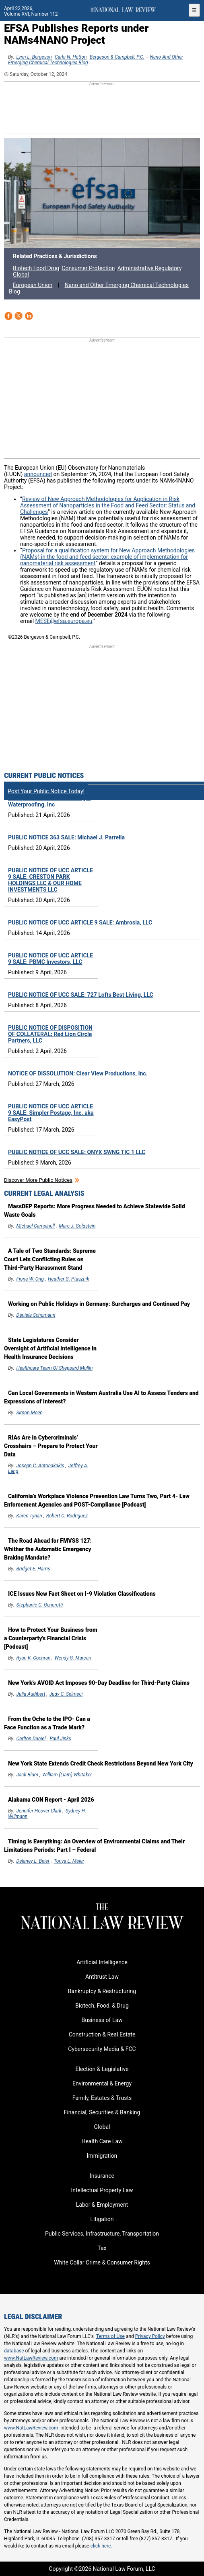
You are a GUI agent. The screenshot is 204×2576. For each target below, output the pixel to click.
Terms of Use (110, 2336)
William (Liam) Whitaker (67, 1775)
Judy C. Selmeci (66, 1694)
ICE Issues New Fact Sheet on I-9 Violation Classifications (82, 1593)
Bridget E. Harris (33, 1569)
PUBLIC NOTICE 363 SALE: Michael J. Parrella (66, 837)
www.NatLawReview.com (31, 2358)
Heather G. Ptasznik (68, 1279)
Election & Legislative (101, 2069)
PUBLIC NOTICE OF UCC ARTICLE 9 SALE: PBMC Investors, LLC (50, 958)
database (14, 2351)
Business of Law (101, 2020)
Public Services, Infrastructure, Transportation (102, 2233)
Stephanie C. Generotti (39, 1605)
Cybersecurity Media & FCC (102, 2049)
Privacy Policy (150, 2336)
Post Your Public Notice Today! (46, 791)
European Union (32, 285)
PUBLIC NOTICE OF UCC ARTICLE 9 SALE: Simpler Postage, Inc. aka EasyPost (51, 1112)
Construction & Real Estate (102, 2034)
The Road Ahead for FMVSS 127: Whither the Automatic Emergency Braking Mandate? (48, 1549)
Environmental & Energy (102, 2083)
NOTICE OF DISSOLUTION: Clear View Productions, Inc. (78, 1073)
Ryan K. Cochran (33, 1658)
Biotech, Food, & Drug (102, 2005)
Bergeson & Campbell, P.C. (117, 57)
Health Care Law (101, 2141)
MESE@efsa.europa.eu (64, 621)
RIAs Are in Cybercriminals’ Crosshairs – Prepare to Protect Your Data (51, 1446)
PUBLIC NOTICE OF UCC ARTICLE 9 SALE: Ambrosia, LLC (80, 922)
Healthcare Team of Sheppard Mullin (54, 1368)
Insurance (102, 2176)
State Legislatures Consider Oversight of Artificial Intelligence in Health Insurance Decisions (50, 1348)
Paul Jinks (60, 1738)
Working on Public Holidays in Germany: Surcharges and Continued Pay (99, 1304)
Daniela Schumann (36, 1315)
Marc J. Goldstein (77, 1226)
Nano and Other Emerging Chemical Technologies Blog (99, 288)
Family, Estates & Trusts (102, 2098)
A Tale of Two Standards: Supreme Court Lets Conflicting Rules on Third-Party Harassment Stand (50, 1259)
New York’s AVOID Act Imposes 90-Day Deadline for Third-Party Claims (99, 1683)
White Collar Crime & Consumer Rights (102, 2262)
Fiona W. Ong (30, 1279)
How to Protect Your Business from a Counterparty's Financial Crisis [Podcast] (50, 1638)
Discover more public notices (38, 1180)
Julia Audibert (30, 1694)
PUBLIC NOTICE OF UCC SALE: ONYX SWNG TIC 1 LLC (76, 1152)
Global (21, 274)
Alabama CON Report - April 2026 (51, 1799)
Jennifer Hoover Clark (39, 1811)
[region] (102, 108)
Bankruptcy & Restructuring (102, 1991)
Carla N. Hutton (71, 57)
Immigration (102, 2155)
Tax (101, 2248)
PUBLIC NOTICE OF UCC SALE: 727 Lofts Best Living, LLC (80, 995)
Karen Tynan (29, 1516)
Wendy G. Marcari (73, 1658)
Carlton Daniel (31, 1738)
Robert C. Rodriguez (67, 1516)
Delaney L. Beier (33, 1861)
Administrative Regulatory (149, 268)
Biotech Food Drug (36, 268)
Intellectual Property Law (102, 2190)
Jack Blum (27, 1775)
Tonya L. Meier (69, 1861)
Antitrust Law (102, 1976)
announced (38, 474)
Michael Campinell (35, 1226)
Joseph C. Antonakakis (40, 1465)
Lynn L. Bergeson (34, 57)
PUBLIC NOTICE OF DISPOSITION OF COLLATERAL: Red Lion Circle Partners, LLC (50, 1034)
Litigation (101, 2219)
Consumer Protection (88, 268)
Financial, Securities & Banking (102, 2112)
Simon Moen (29, 1412)
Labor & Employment (102, 2204)
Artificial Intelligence (102, 1962)
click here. (101, 2546)
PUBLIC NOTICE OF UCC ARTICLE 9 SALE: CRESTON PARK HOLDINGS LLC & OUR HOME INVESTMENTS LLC (50, 880)
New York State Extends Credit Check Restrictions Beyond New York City (100, 1763)
